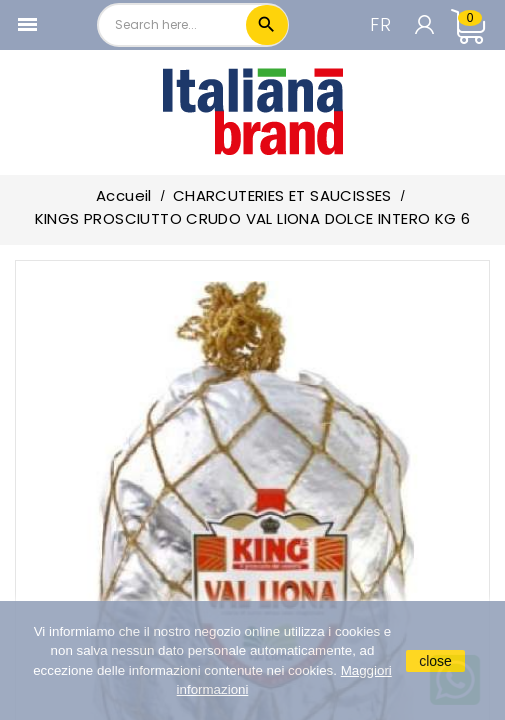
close (435, 661)
